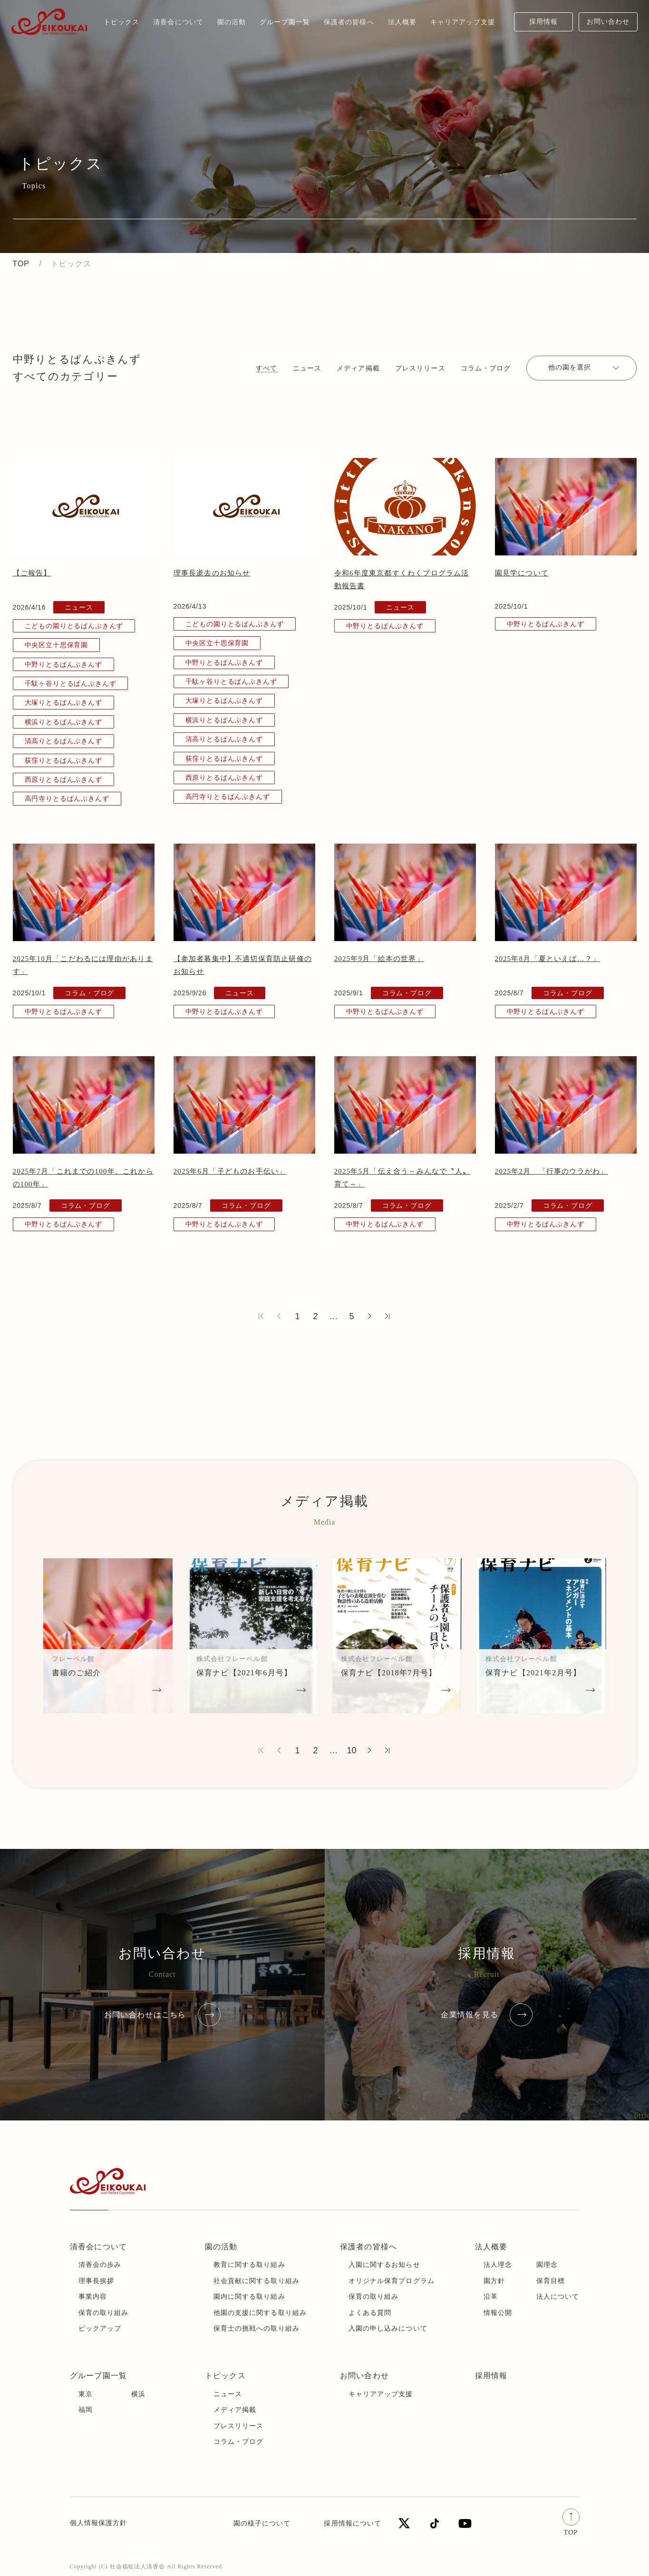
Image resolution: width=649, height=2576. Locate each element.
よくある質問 (370, 2312)
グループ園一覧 (98, 2376)
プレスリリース (420, 368)
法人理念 (498, 2264)
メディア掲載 (358, 368)
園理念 (547, 2264)
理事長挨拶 (96, 2280)
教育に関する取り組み (249, 2264)
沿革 (491, 2296)
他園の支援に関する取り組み (260, 2312)
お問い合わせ (608, 21)
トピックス (122, 22)
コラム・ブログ (486, 368)
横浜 (138, 2394)
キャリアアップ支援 (381, 2394)
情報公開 (498, 2312)
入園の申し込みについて (388, 2328)
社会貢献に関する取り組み (256, 2280)
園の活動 (221, 2247)
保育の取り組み (103, 2312)
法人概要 (491, 2247)
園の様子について (262, 2523)
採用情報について (352, 2523)
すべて (266, 368)
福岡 (85, 2409)
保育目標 (550, 2280)
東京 (85, 2394)
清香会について (98, 2247)
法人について (558, 2296)
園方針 (494, 2280)
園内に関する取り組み (249, 2296)
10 (351, 1750)
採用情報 (543, 21)
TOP (21, 264)
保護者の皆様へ (368, 2247)
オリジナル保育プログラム (392, 2280)
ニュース (307, 368)
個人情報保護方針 (98, 2523)
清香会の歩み (100, 2264)
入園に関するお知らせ (384, 2264)
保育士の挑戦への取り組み (256, 2328)
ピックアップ (100, 2328)
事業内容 (92, 2296)
